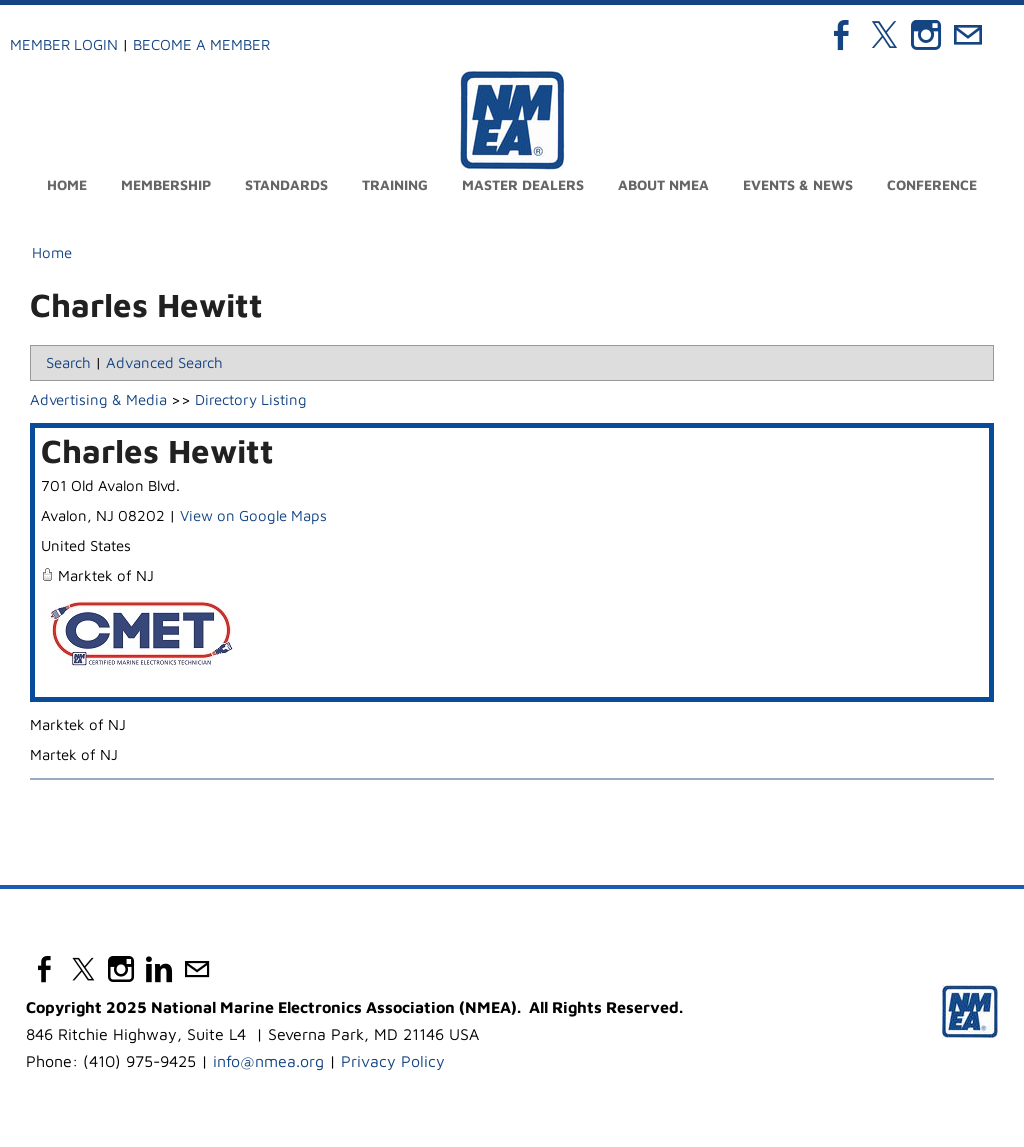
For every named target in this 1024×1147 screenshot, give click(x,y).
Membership (166, 184)
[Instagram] (926, 35)
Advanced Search (164, 362)
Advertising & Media (98, 399)
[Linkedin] (159, 969)
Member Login (64, 44)
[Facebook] (842, 35)
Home (67, 184)
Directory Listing (251, 399)
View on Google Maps (253, 515)
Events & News (798, 184)
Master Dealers (523, 184)
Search (68, 362)
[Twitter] (884, 35)
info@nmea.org (268, 1061)
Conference (932, 184)
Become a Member (201, 44)
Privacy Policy (393, 1061)
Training (395, 184)
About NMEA (663, 184)
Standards (286, 184)
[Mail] (968, 35)
